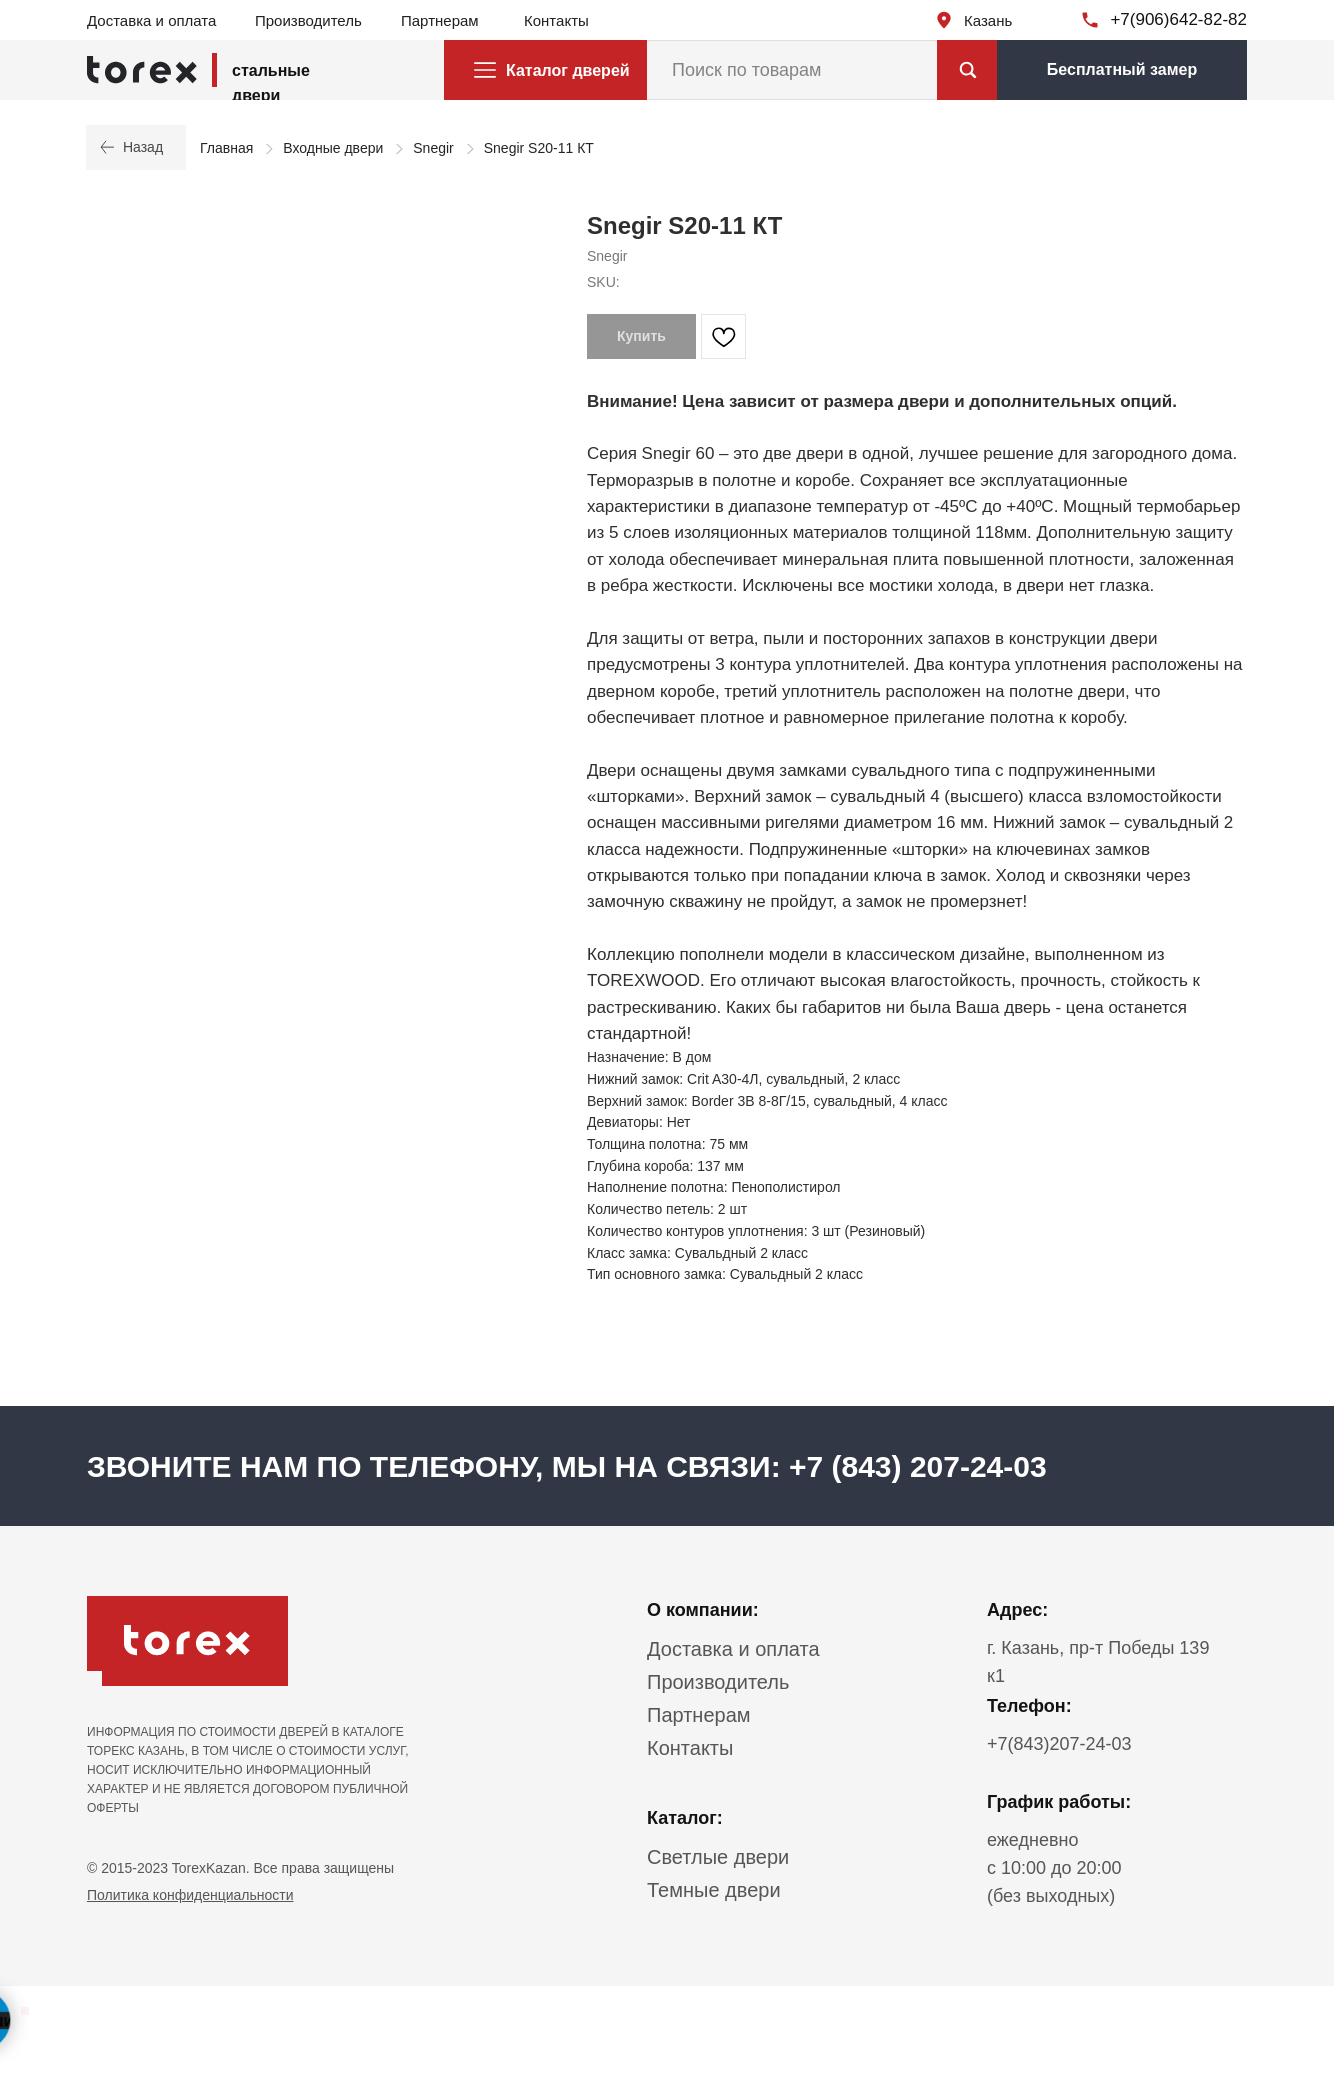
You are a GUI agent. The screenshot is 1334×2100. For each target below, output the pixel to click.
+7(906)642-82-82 (1178, 19)
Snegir (433, 148)
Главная (226, 148)
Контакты (556, 20)
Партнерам (440, 20)
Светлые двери (718, 1857)
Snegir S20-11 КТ (539, 148)
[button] (1122, 70)
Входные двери (333, 148)
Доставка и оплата (151, 20)
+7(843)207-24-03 (1059, 1744)
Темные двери (714, 1890)
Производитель (308, 20)
